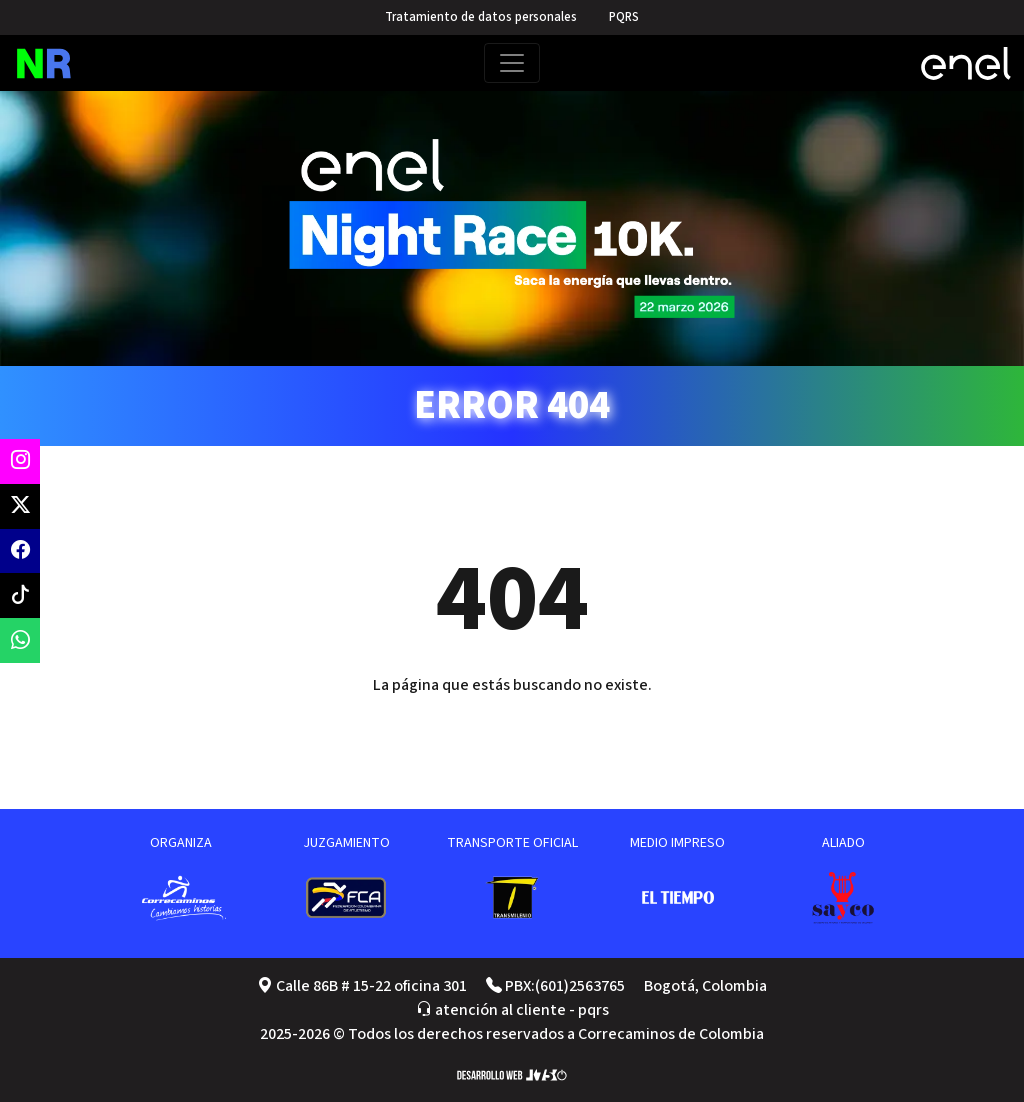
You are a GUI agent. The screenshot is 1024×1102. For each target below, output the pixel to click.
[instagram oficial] (20, 461)
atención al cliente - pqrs (512, 1010)
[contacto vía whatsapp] (20, 640)
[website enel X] (966, 63)
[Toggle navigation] (512, 63)
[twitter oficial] (20, 506)
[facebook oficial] (20, 551)
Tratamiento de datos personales (481, 17)
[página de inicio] (58, 63)
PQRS (624, 17)
